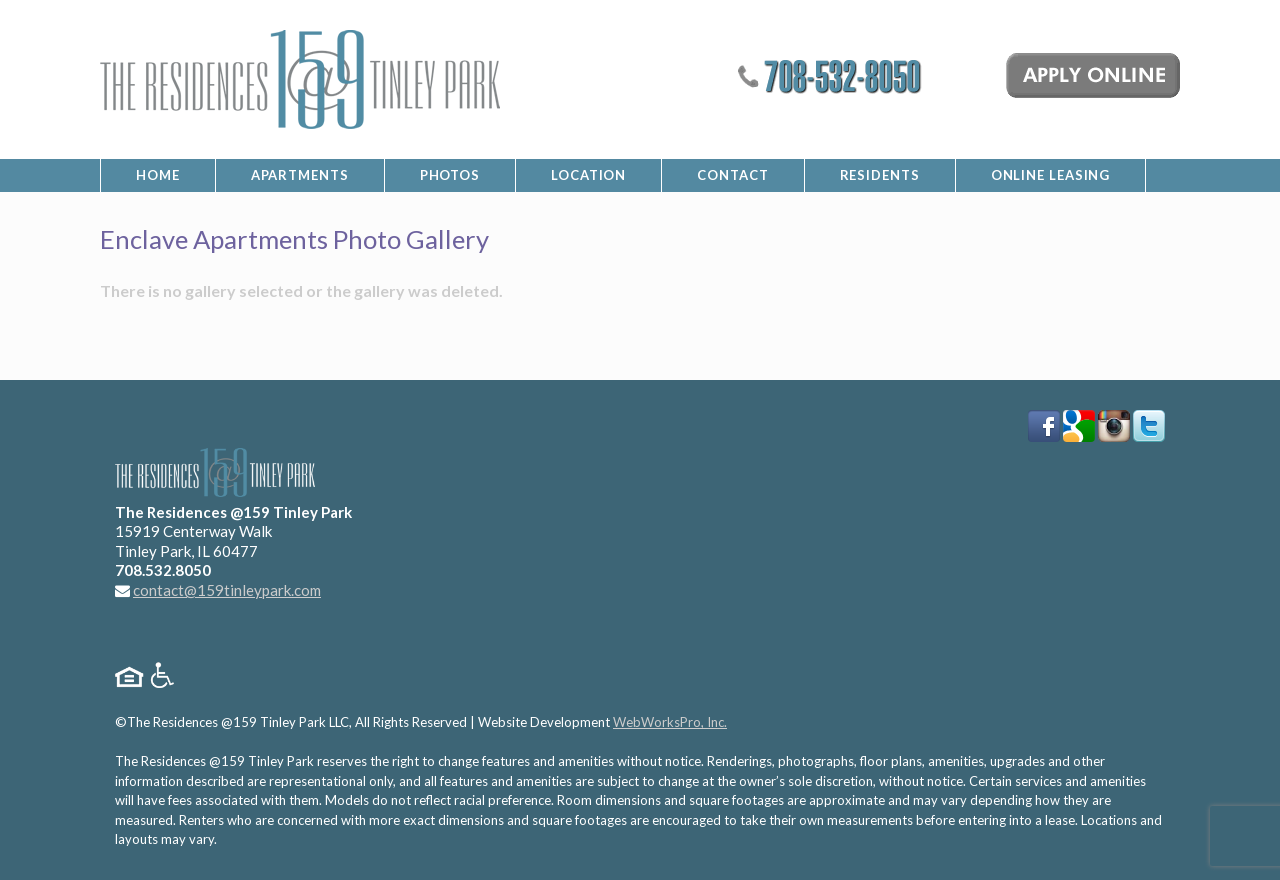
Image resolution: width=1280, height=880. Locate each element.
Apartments (300, 175)
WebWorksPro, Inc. (670, 722)
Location (588, 175)
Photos (450, 175)
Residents (880, 175)
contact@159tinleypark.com (227, 590)
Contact (732, 175)
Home (158, 175)
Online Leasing (1051, 175)
